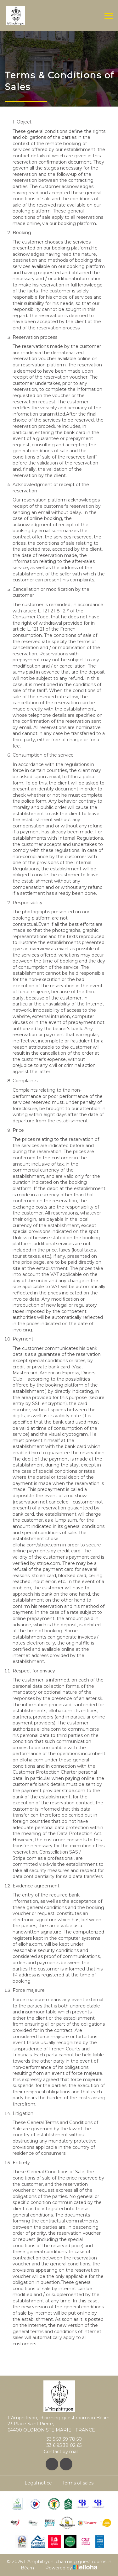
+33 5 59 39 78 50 (59, 2439)
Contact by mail (57, 2452)
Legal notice (38, 2483)
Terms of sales (77, 2483)
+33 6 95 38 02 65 (59, 2445)
